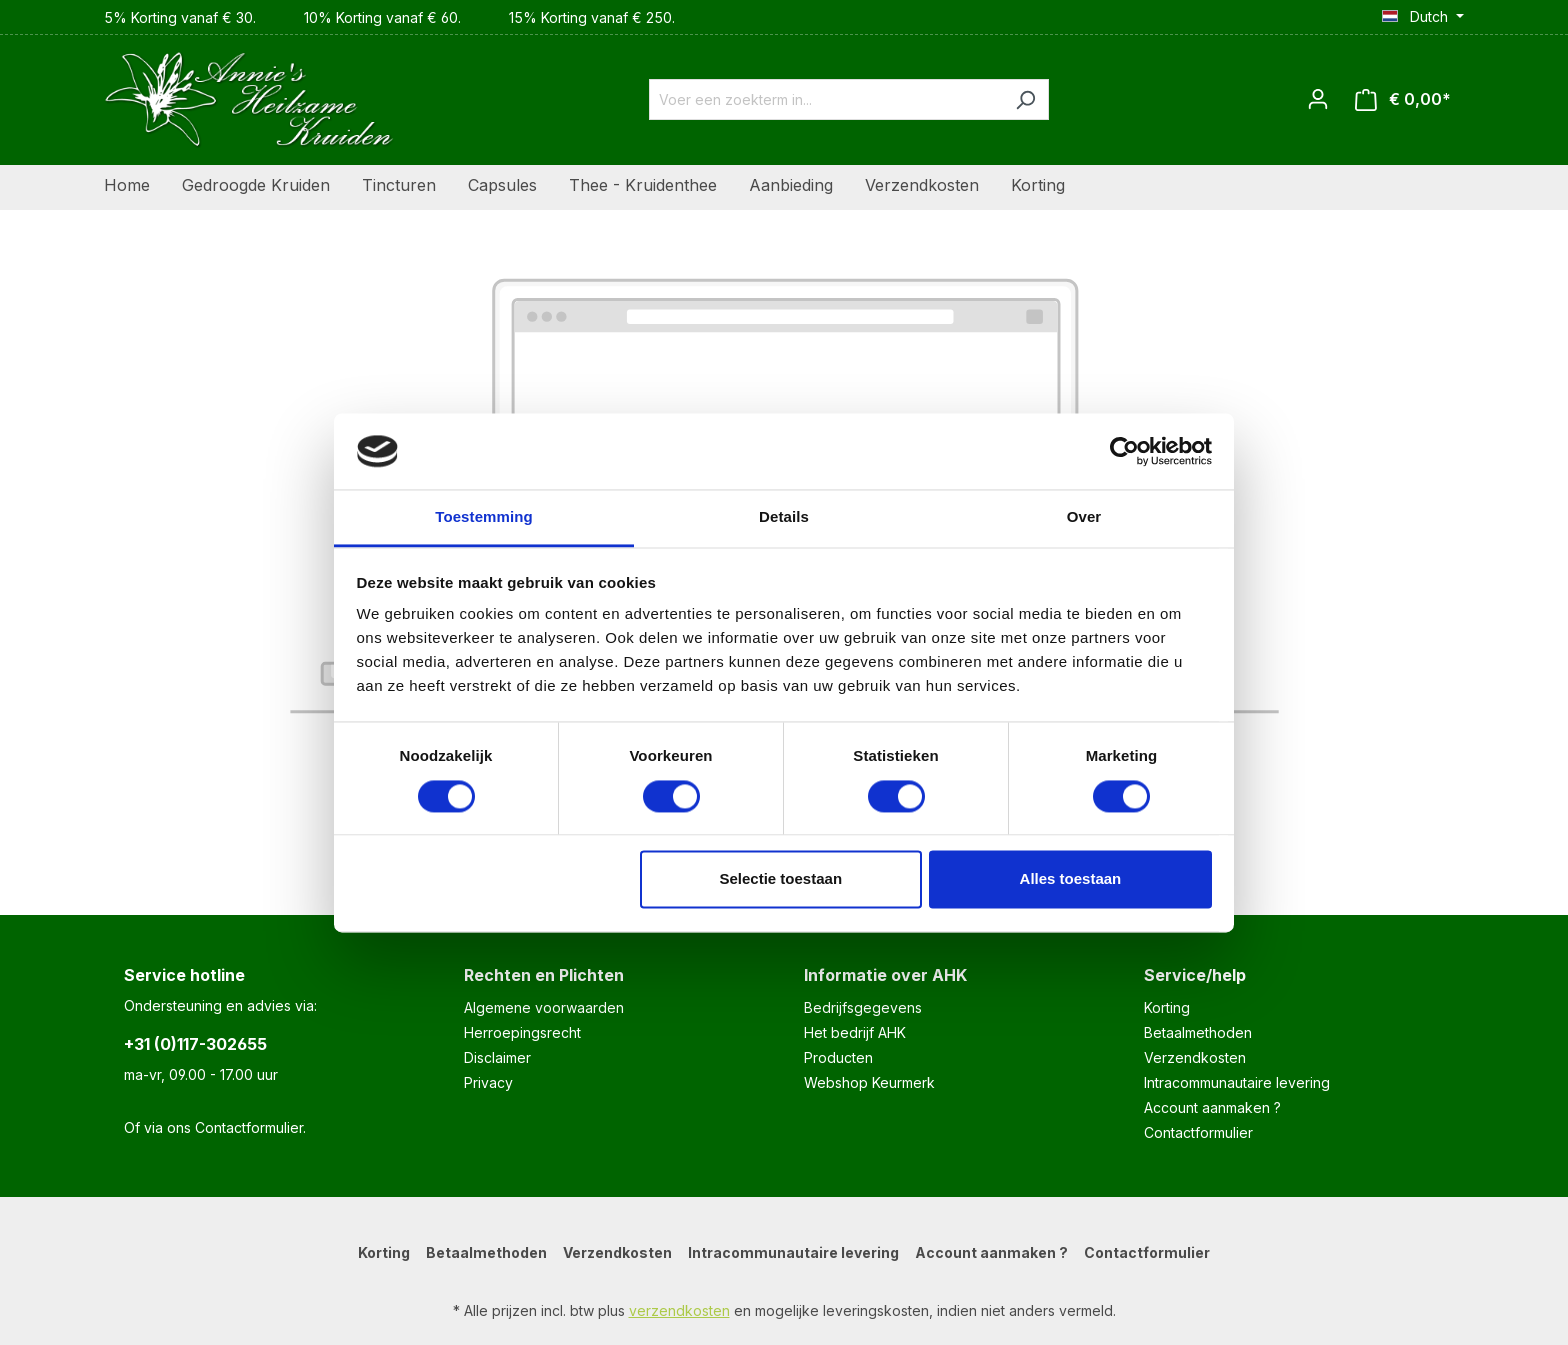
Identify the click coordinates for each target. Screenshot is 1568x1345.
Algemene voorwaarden (544, 1007)
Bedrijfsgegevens (863, 1007)
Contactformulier (249, 1127)
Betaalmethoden (1198, 1032)
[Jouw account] (1318, 99)
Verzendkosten (1195, 1057)
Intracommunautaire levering (1237, 1082)
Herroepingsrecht (522, 1032)
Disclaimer (497, 1057)
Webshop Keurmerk (869, 1082)
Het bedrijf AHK (855, 1032)
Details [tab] (784, 517)
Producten (838, 1057)
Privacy (488, 1082)
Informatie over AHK (885, 975)
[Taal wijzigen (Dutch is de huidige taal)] (1423, 17)
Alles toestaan (1071, 879)
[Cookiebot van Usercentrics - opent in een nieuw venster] (1124, 451)
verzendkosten (679, 1310)
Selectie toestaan (781, 879)
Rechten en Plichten (544, 975)
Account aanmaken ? (1212, 1107)
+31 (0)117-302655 (195, 1044)
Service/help (1195, 975)
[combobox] (826, 99)
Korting (1167, 1007)
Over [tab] (1084, 517)
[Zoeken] (1025, 99)
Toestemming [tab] (484, 517)
